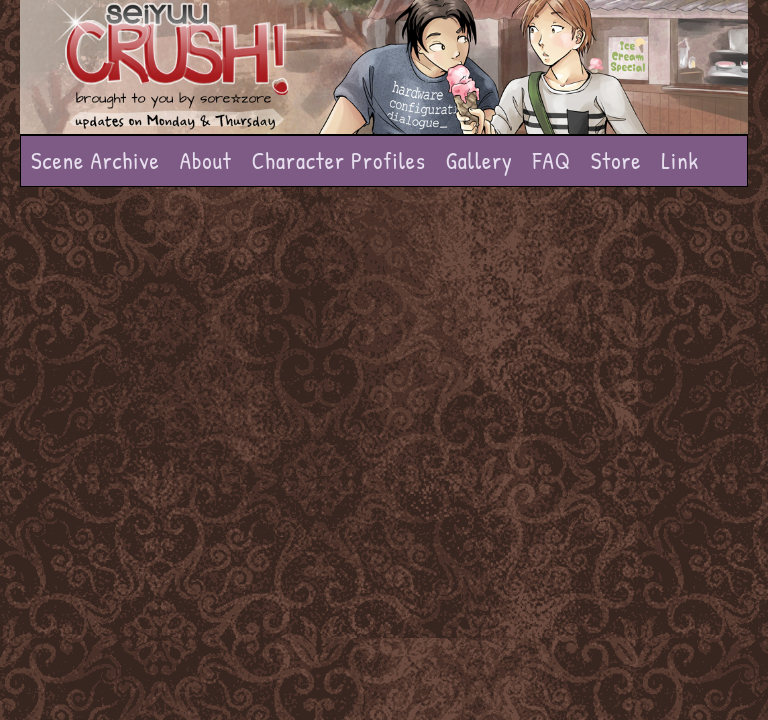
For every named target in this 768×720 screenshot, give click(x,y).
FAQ (552, 160)
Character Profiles (339, 160)
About (206, 160)
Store (616, 160)
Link (680, 160)
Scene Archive (95, 160)
